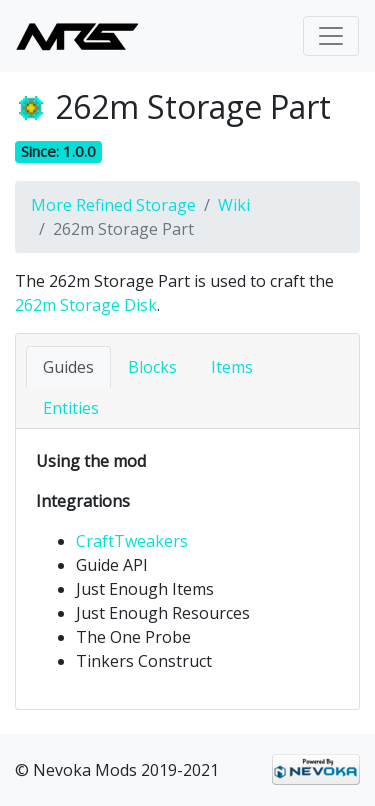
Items (232, 367)
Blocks (152, 367)
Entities (71, 408)
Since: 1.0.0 (58, 151)
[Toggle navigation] (331, 36)
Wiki (234, 205)
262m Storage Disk (86, 305)
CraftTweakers (132, 541)
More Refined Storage (113, 205)
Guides (68, 367)
